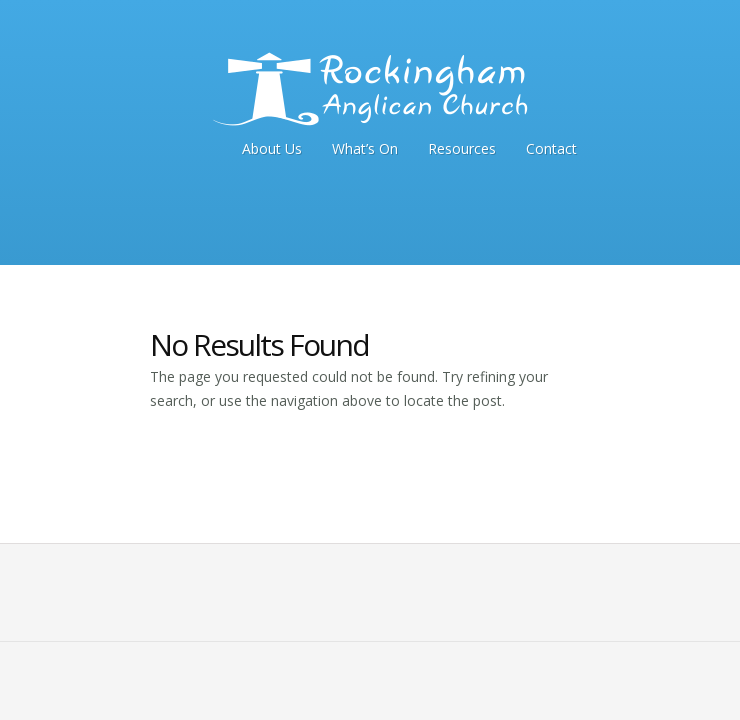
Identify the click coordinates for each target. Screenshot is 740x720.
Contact (551, 148)
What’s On (365, 148)
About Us (272, 148)
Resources (462, 148)
